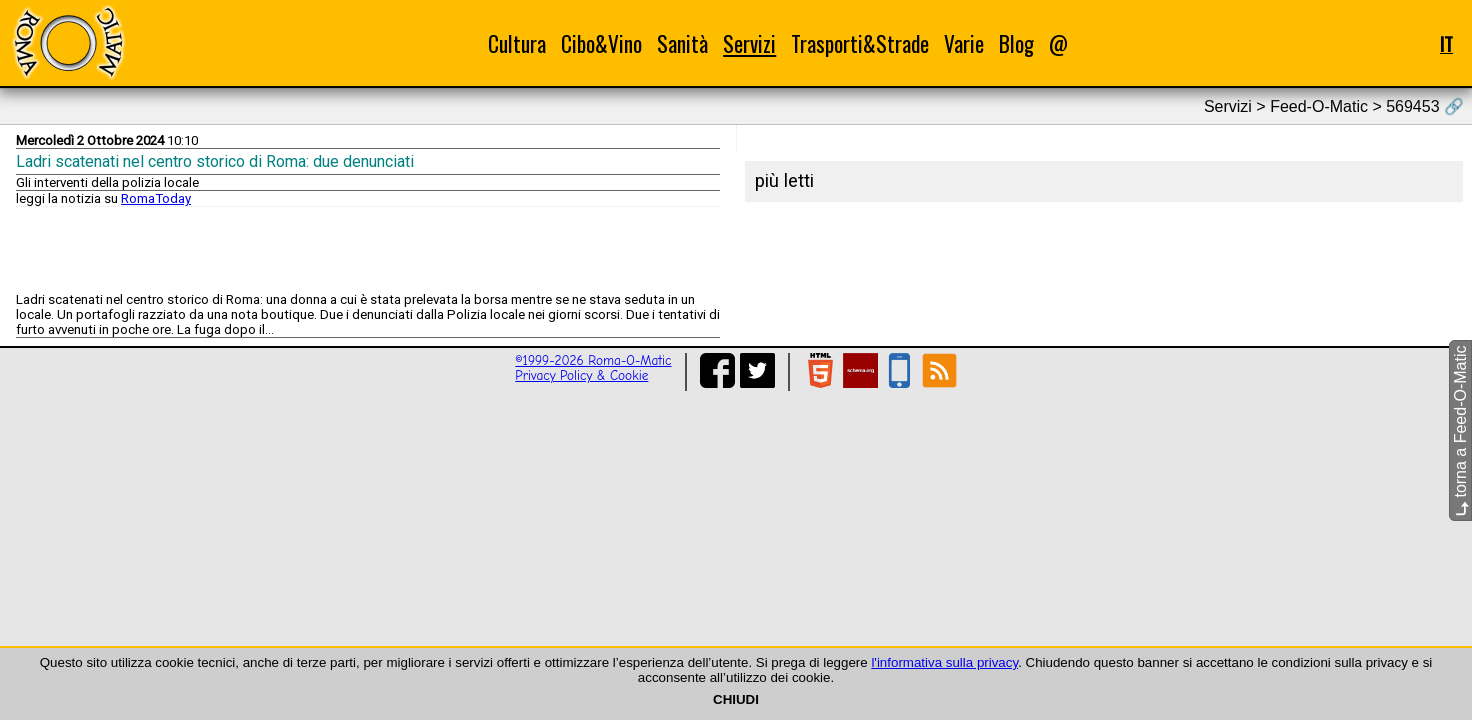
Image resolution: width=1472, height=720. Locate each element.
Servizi (749, 43)
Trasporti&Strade (860, 43)
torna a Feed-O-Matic (1460, 431)
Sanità (682, 43)
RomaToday (156, 198)
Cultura (517, 43)
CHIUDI (736, 699)
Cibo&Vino (601, 43)
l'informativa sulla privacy (944, 662)
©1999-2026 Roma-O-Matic (593, 360)
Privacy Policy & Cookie (581, 375)
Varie (964, 43)
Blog (1016, 43)
